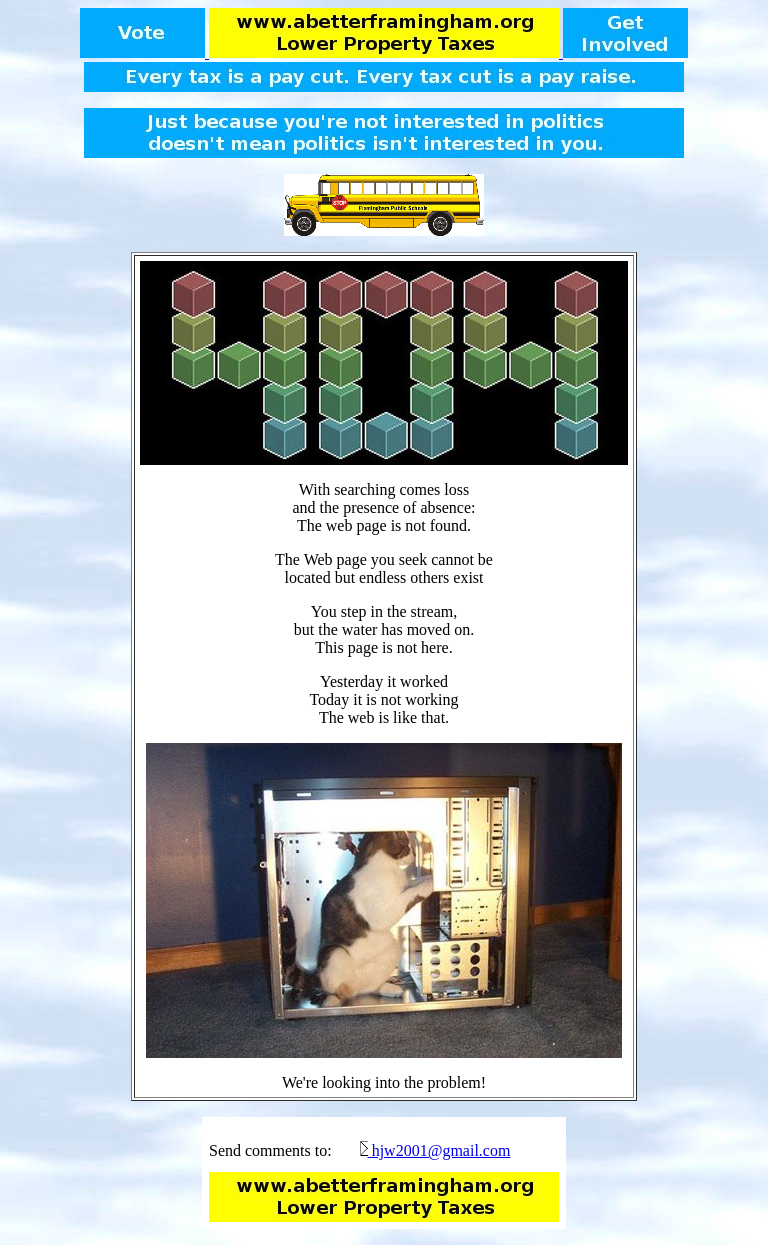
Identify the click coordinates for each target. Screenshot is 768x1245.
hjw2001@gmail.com (441, 1150)
